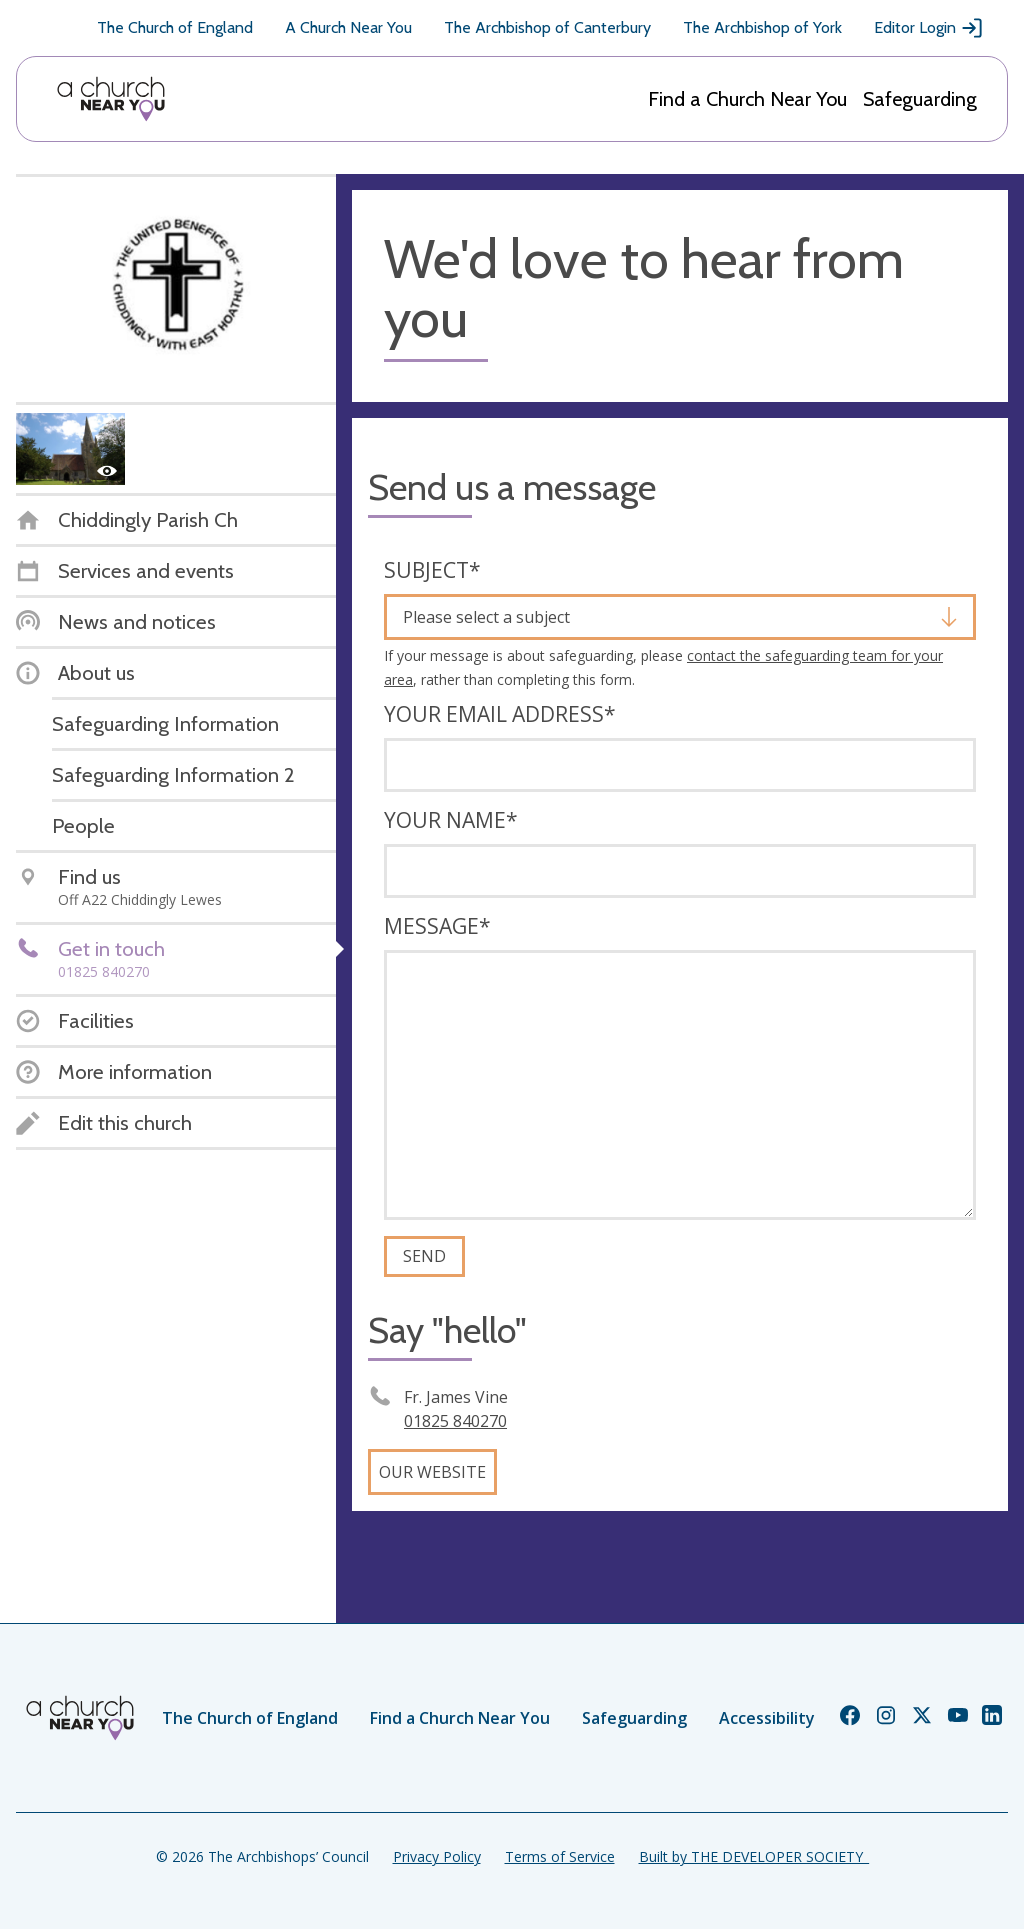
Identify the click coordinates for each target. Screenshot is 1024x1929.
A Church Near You (348, 27)
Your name (451, 820)
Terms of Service (560, 1856)
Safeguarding (920, 99)
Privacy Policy (437, 1856)
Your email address (500, 714)
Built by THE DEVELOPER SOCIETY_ (754, 1856)
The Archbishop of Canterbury (547, 27)
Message (437, 926)
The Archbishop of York (762, 27)
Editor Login (929, 28)
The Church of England (175, 27)
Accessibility (767, 1718)
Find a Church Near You (747, 99)
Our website (432, 1472)
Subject (432, 570)
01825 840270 (455, 1421)
